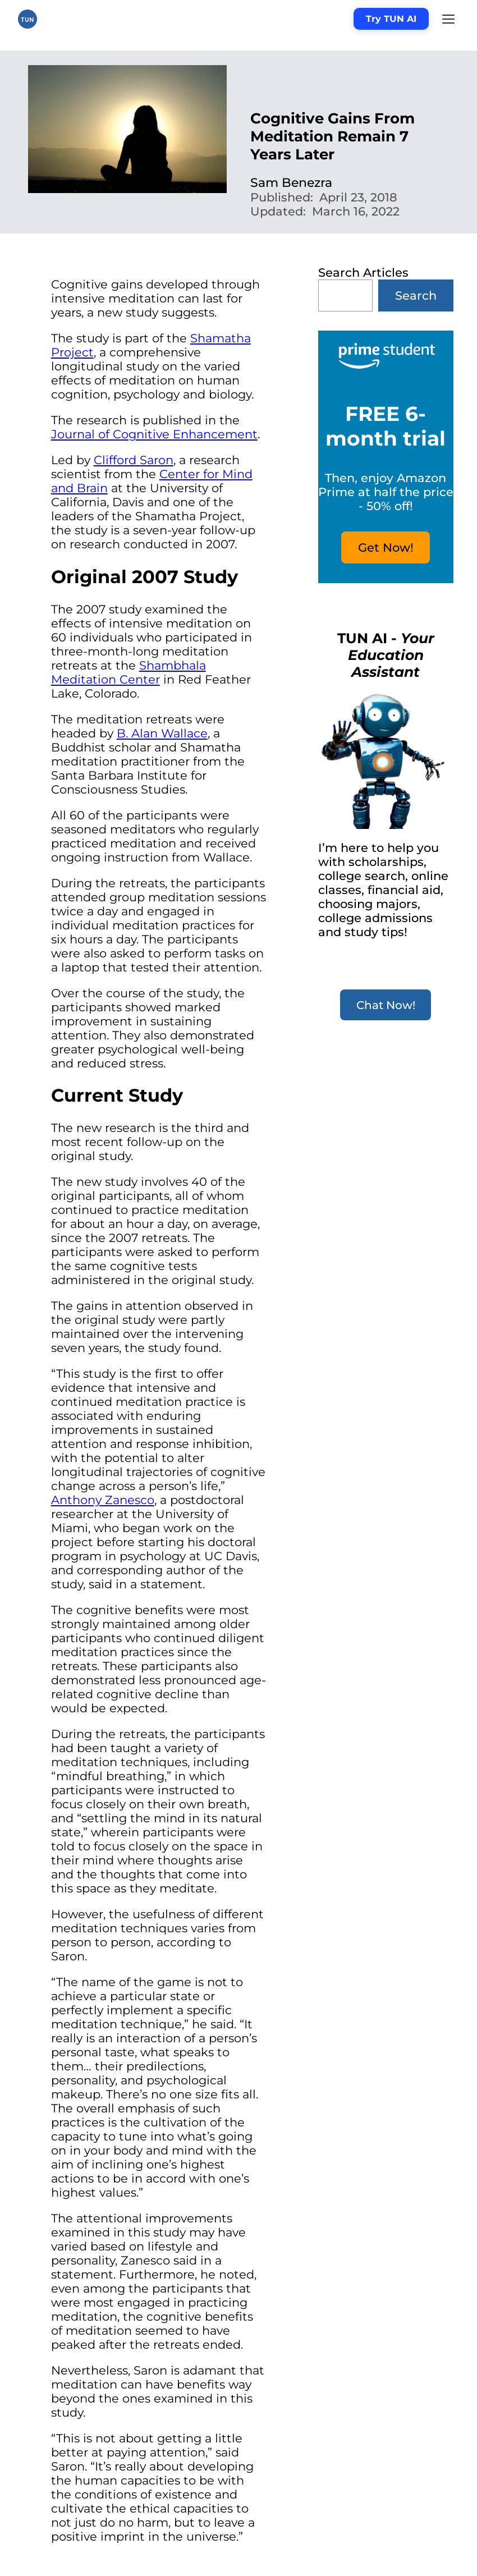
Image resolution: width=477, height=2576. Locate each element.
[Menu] (448, 19)
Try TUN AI (391, 18)
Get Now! (386, 547)
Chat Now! (385, 1005)
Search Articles (363, 272)
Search (416, 295)
